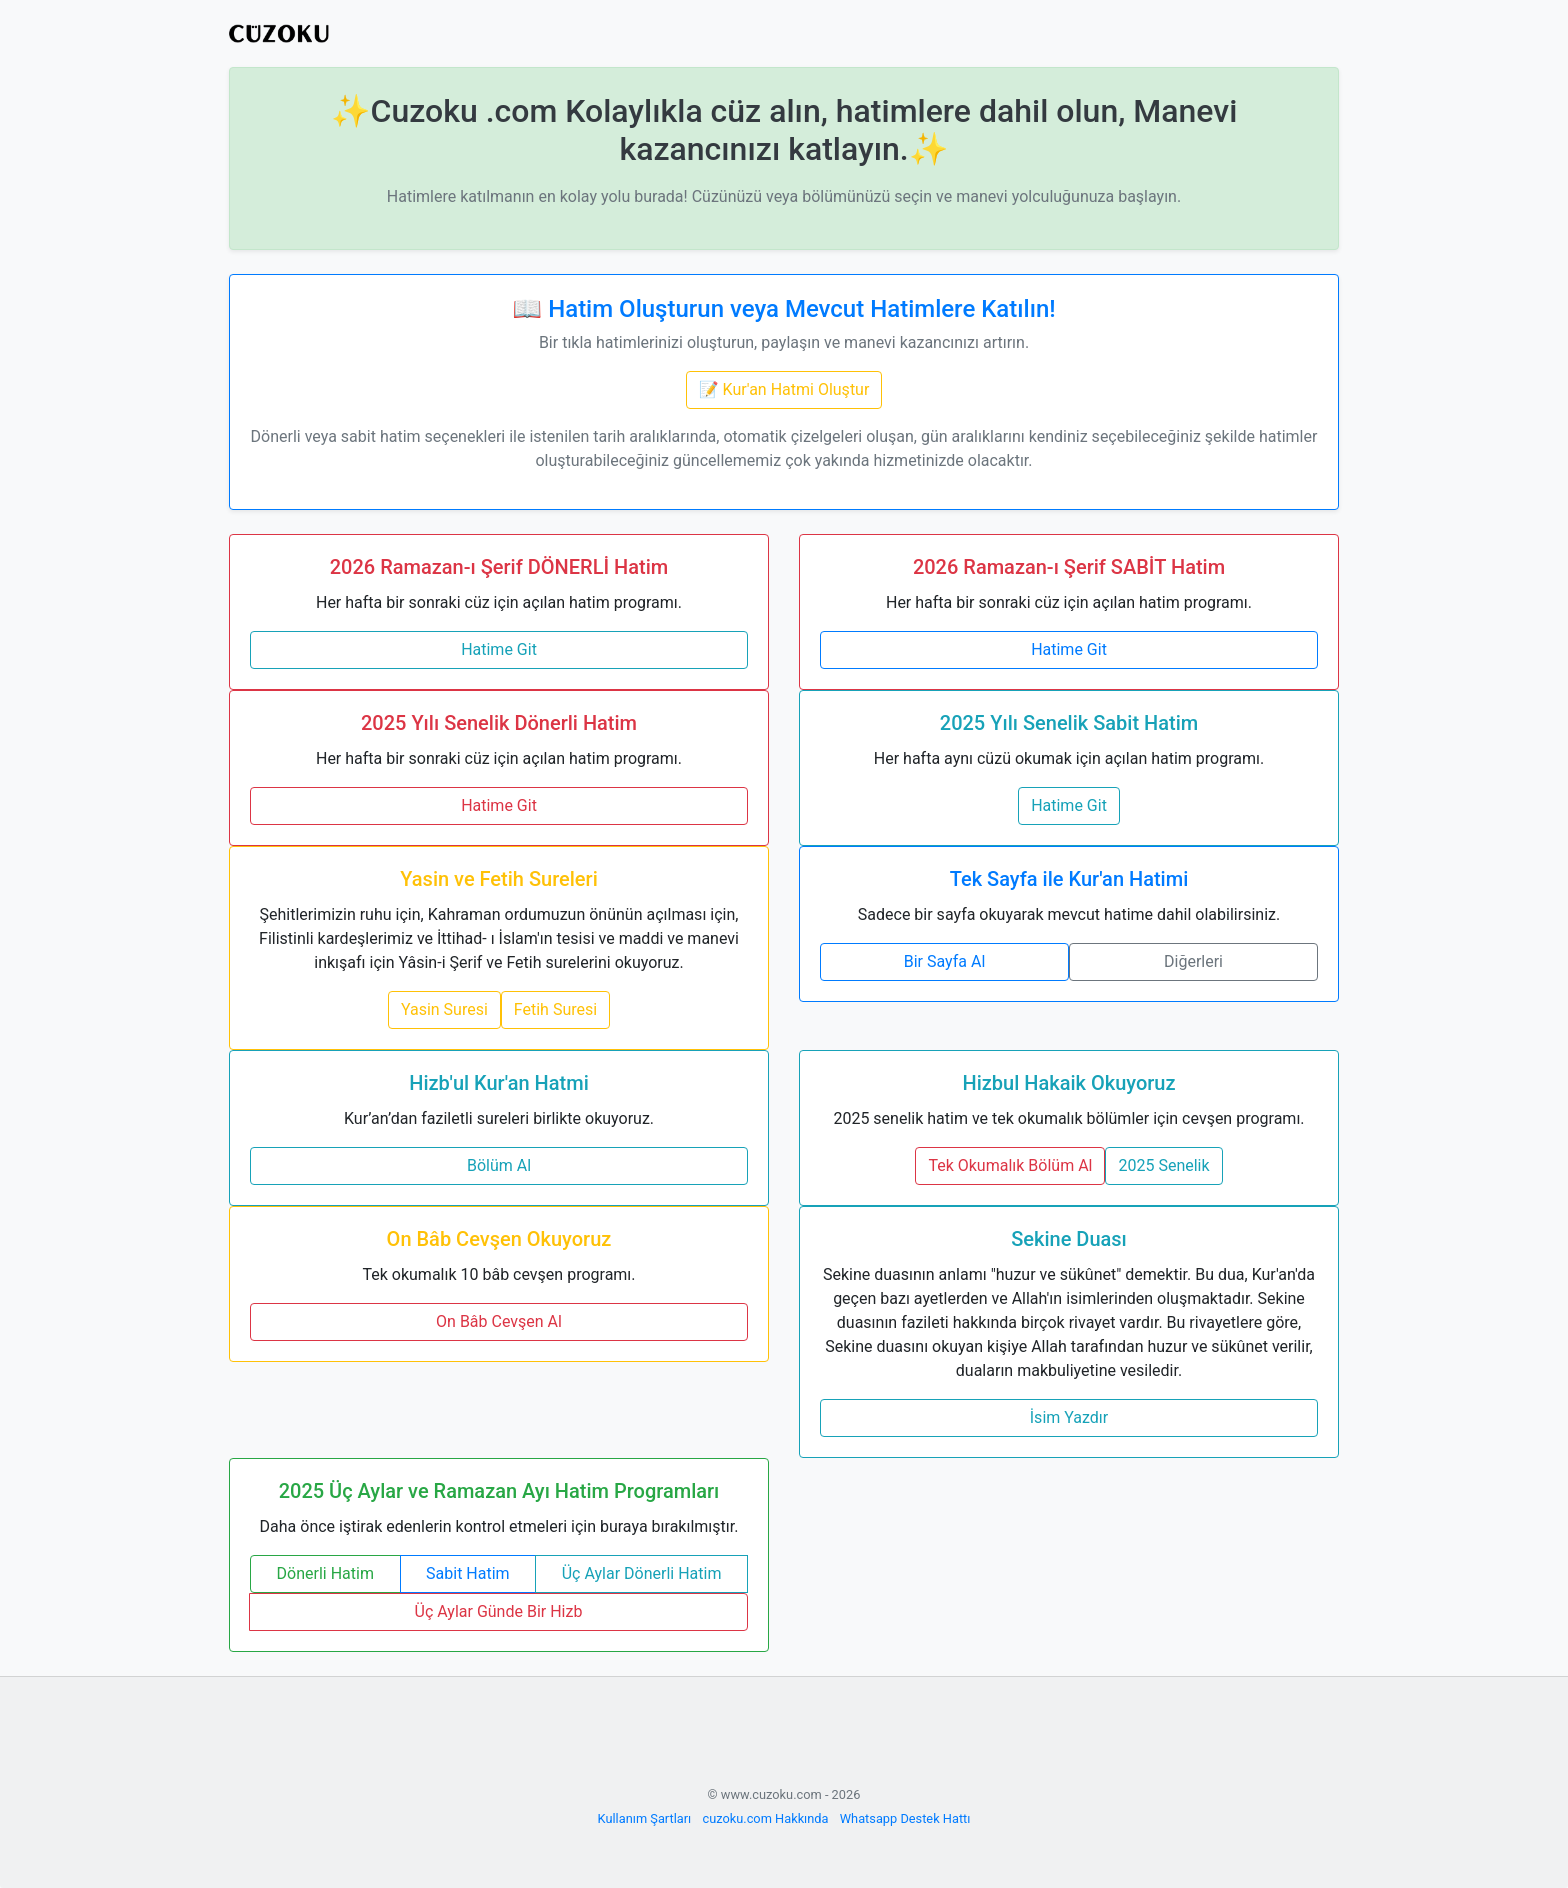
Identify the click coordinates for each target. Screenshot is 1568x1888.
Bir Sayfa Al (945, 961)
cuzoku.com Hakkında (765, 1818)
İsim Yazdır (1069, 1417)
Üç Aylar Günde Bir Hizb (499, 1611)
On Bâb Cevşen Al (499, 1321)
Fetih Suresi (555, 1009)
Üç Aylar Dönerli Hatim (642, 1573)
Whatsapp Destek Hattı (905, 1818)
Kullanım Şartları (645, 1818)
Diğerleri (1193, 961)
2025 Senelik (1163, 1165)
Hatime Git (499, 649)
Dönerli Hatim (325, 1573)
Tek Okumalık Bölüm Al (1010, 1165)
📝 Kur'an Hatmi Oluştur (784, 389)
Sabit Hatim (468, 1573)
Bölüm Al (499, 1165)
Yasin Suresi (444, 1009)
